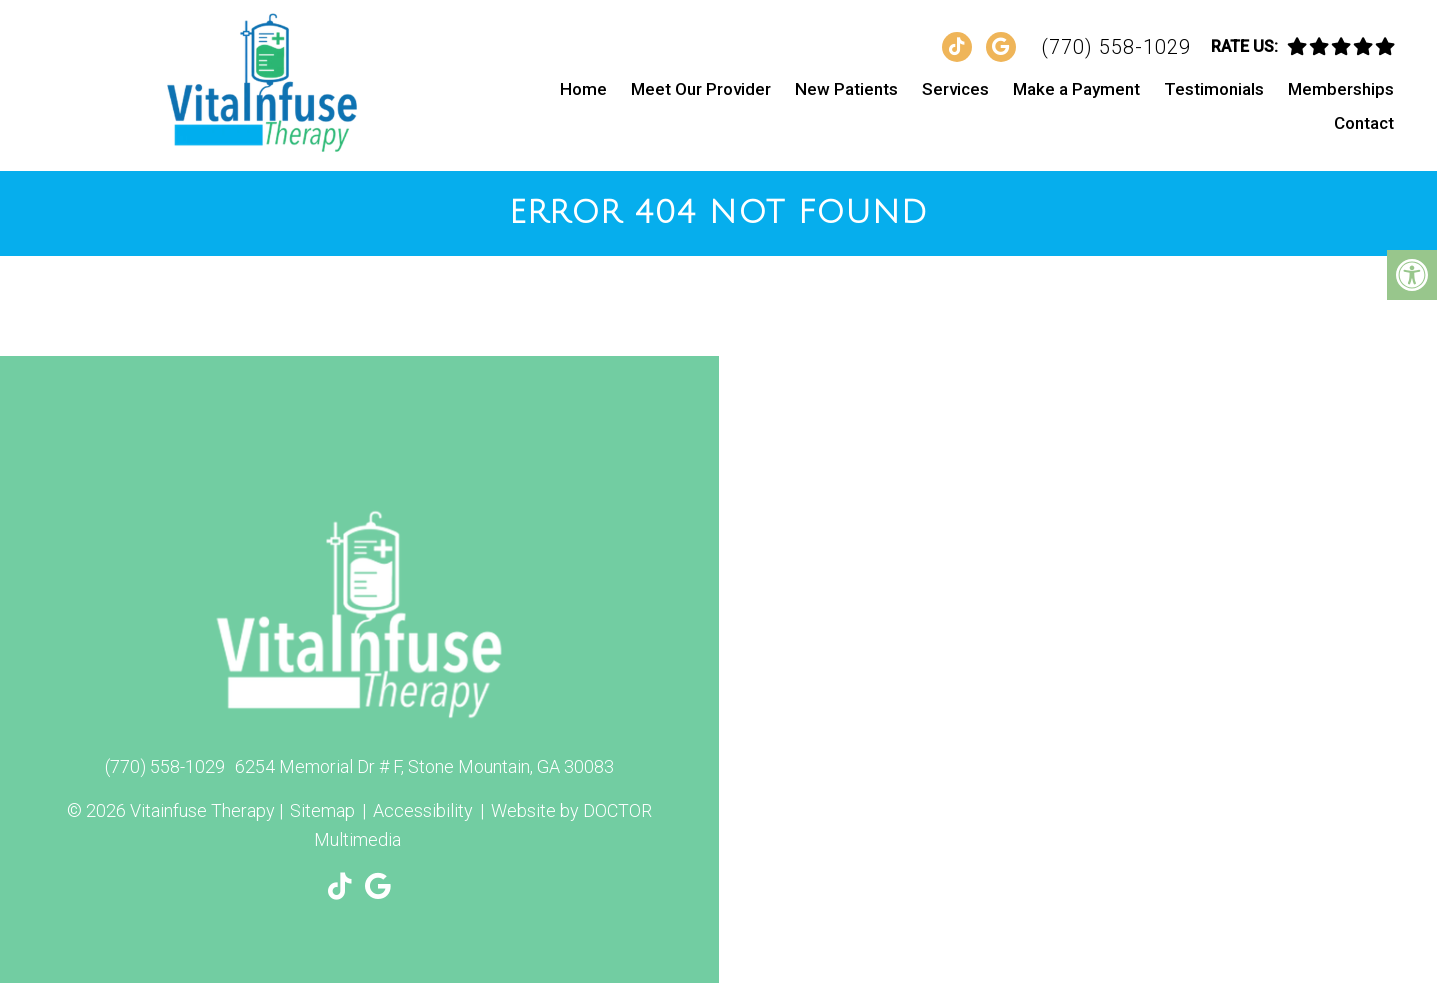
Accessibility (423, 810)
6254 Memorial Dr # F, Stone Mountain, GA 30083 (424, 766)
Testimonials (1214, 89)
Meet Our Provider (701, 89)
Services (955, 89)
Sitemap (322, 810)
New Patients (846, 89)
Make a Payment (1076, 89)
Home (583, 89)
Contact (1364, 123)
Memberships (1341, 89)
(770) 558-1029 (1116, 47)
